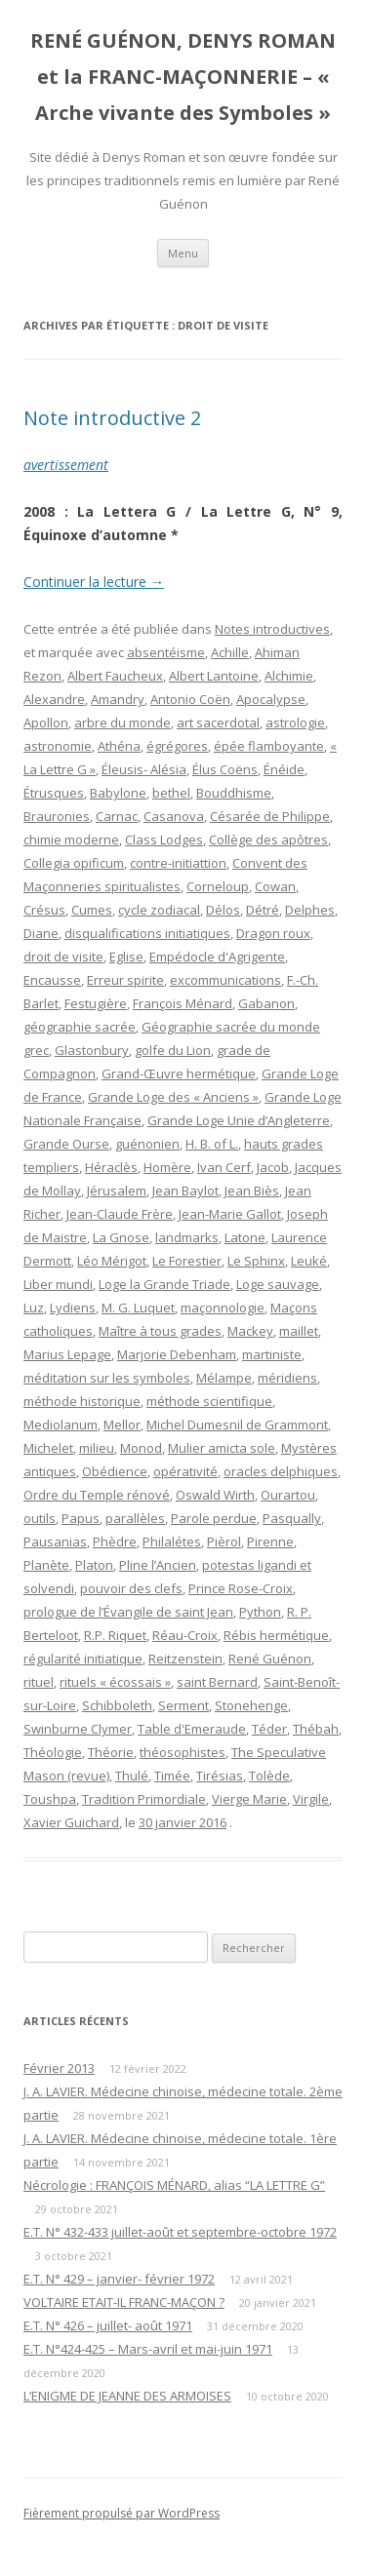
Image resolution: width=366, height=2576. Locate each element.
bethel (171, 792)
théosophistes (182, 1752)
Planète (46, 1565)
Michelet (48, 1448)
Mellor (122, 1424)
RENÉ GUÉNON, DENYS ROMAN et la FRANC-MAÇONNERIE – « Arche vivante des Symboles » (183, 76)
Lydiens (73, 1307)
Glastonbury (92, 1050)
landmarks (187, 1237)
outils (39, 1518)
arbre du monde (122, 722)
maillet (298, 1331)
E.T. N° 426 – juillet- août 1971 (107, 2325)
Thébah (316, 1728)
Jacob (273, 1167)
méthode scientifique (209, 1401)
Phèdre (115, 1541)
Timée (172, 1775)
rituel (38, 1682)
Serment (183, 1705)
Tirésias (219, 1775)
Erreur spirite (125, 980)
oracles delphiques (281, 1471)
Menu (183, 253)
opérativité (185, 1471)
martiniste (272, 1354)
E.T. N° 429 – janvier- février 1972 (119, 2278)
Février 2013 (59, 2068)
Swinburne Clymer (77, 1728)
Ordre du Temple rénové (96, 1494)
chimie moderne (71, 839)
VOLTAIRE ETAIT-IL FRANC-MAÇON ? (123, 2302)
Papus (80, 1518)
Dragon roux (273, 933)
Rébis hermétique (276, 1635)
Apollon (45, 722)
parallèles (135, 1518)
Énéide (284, 769)
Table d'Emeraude (192, 1728)
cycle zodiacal (159, 909)
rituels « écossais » (115, 1682)
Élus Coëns (225, 769)
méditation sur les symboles (106, 1377)
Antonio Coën (190, 699)
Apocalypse (270, 699)
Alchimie (288, 675)
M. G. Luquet (138, 1307)
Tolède (269, 1775)
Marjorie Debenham (176, 1354)
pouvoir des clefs (131, 1588)
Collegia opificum (73, 863)
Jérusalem (116, 1190)
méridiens (287, 1377)
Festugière (95, 1003)
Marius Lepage (67, 1354)
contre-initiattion (178, 863)
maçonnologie (222, 1307)
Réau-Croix (185, 1635)
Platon (94, 1565)
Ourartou (288, 1494)
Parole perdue (214, 1518)
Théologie (52, 1752)
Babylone (118, 792)
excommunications (225, 980)
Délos (223, 909)
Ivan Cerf (224, 1167)
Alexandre (54, 699)
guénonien (147, 1143)
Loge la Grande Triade (164, 1284)
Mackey (250, 1331)
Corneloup (217, 886)
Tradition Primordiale (144, 1799)
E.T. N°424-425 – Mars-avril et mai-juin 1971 (147, 2349)
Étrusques (53, 792)
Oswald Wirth (215, 1494)
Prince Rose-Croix (240, 1588)
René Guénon (269, 1658)
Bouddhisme (233, 792)
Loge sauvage (277, 1284)
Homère (167, 1167)
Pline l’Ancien (157, 1565)
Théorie (111, 1752)
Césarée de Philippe (270, 816)
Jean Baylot (185, 1190)
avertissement (65, 464)
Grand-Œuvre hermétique (179, 1073)
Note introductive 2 (112, 418)
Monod (141, 1448)
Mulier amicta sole (221, 1448)
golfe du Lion (173, 1050)
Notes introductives (272, 629)
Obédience (114, 1471)
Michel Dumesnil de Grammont (237, 1424)
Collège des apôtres (268, 839)
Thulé (131, 1775)
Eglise (126, 956)
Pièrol (224, 1541)
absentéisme (166, 652)
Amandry (117, 699)
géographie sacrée (79, 1026)
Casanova (173, 816)
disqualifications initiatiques (147, 933)
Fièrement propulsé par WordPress (121, 2513)
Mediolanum (60, 1424)
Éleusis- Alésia (144, 769)
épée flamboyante (269, 746)
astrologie (295, 722)
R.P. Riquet (115, 1635)
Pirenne (270, 1541)
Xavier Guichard (71, 1822)
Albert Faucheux (115, 675)
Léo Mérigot (111, 1260)
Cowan (275, 886)
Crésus (44, 909)
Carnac (117, 816)
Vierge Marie (249, 1799)
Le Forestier (187, 1260)
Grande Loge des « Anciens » (173, 1097)
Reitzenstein (185, 1658)
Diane (41, 933)
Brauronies (56, 816)
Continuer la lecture (93, 581)
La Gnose (121, 1237)
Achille (230, 652)
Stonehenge (251, 1705)
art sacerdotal (218, 722)
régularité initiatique (82, 1658)
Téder (269, 1728)
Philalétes (171, 1541)
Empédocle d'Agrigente (217, 956)
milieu (96, 1448)
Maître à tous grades (160, 1331)
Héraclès (111, 1167)
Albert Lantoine (214, 675)
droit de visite (63, 956)
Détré (262, 909)
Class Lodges (164, 839)
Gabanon (266, 1003)
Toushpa (49, 1799)
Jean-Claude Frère (119, 1214)
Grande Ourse (66, 1143)
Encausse (52, 980)
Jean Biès (251, 1190)
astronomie (57, 746)
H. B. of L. (211, 1143)
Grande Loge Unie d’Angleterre (238, 1120)
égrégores (177, 746)
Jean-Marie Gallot (230, 1214)
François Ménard (182, 1003)
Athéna (119, 746)
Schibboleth (117, 1705)
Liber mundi (58, 1284)
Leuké (309, 1260)
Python (260, 1611)
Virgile (311, 1799)
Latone (244, 1237)
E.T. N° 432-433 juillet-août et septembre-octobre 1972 (180, 2232)
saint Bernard (217, 1682)
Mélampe (224, 1377)
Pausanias (55, 1541)
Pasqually (292, 1518)
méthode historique (82, 1401)
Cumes (91, 909)
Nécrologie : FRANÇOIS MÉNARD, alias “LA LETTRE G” (174, 2185)
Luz (33, 1307)
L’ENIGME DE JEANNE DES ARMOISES (127, 2395)
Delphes (310, 909)
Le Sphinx (256, 1260)
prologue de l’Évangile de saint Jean (128, 1611)
